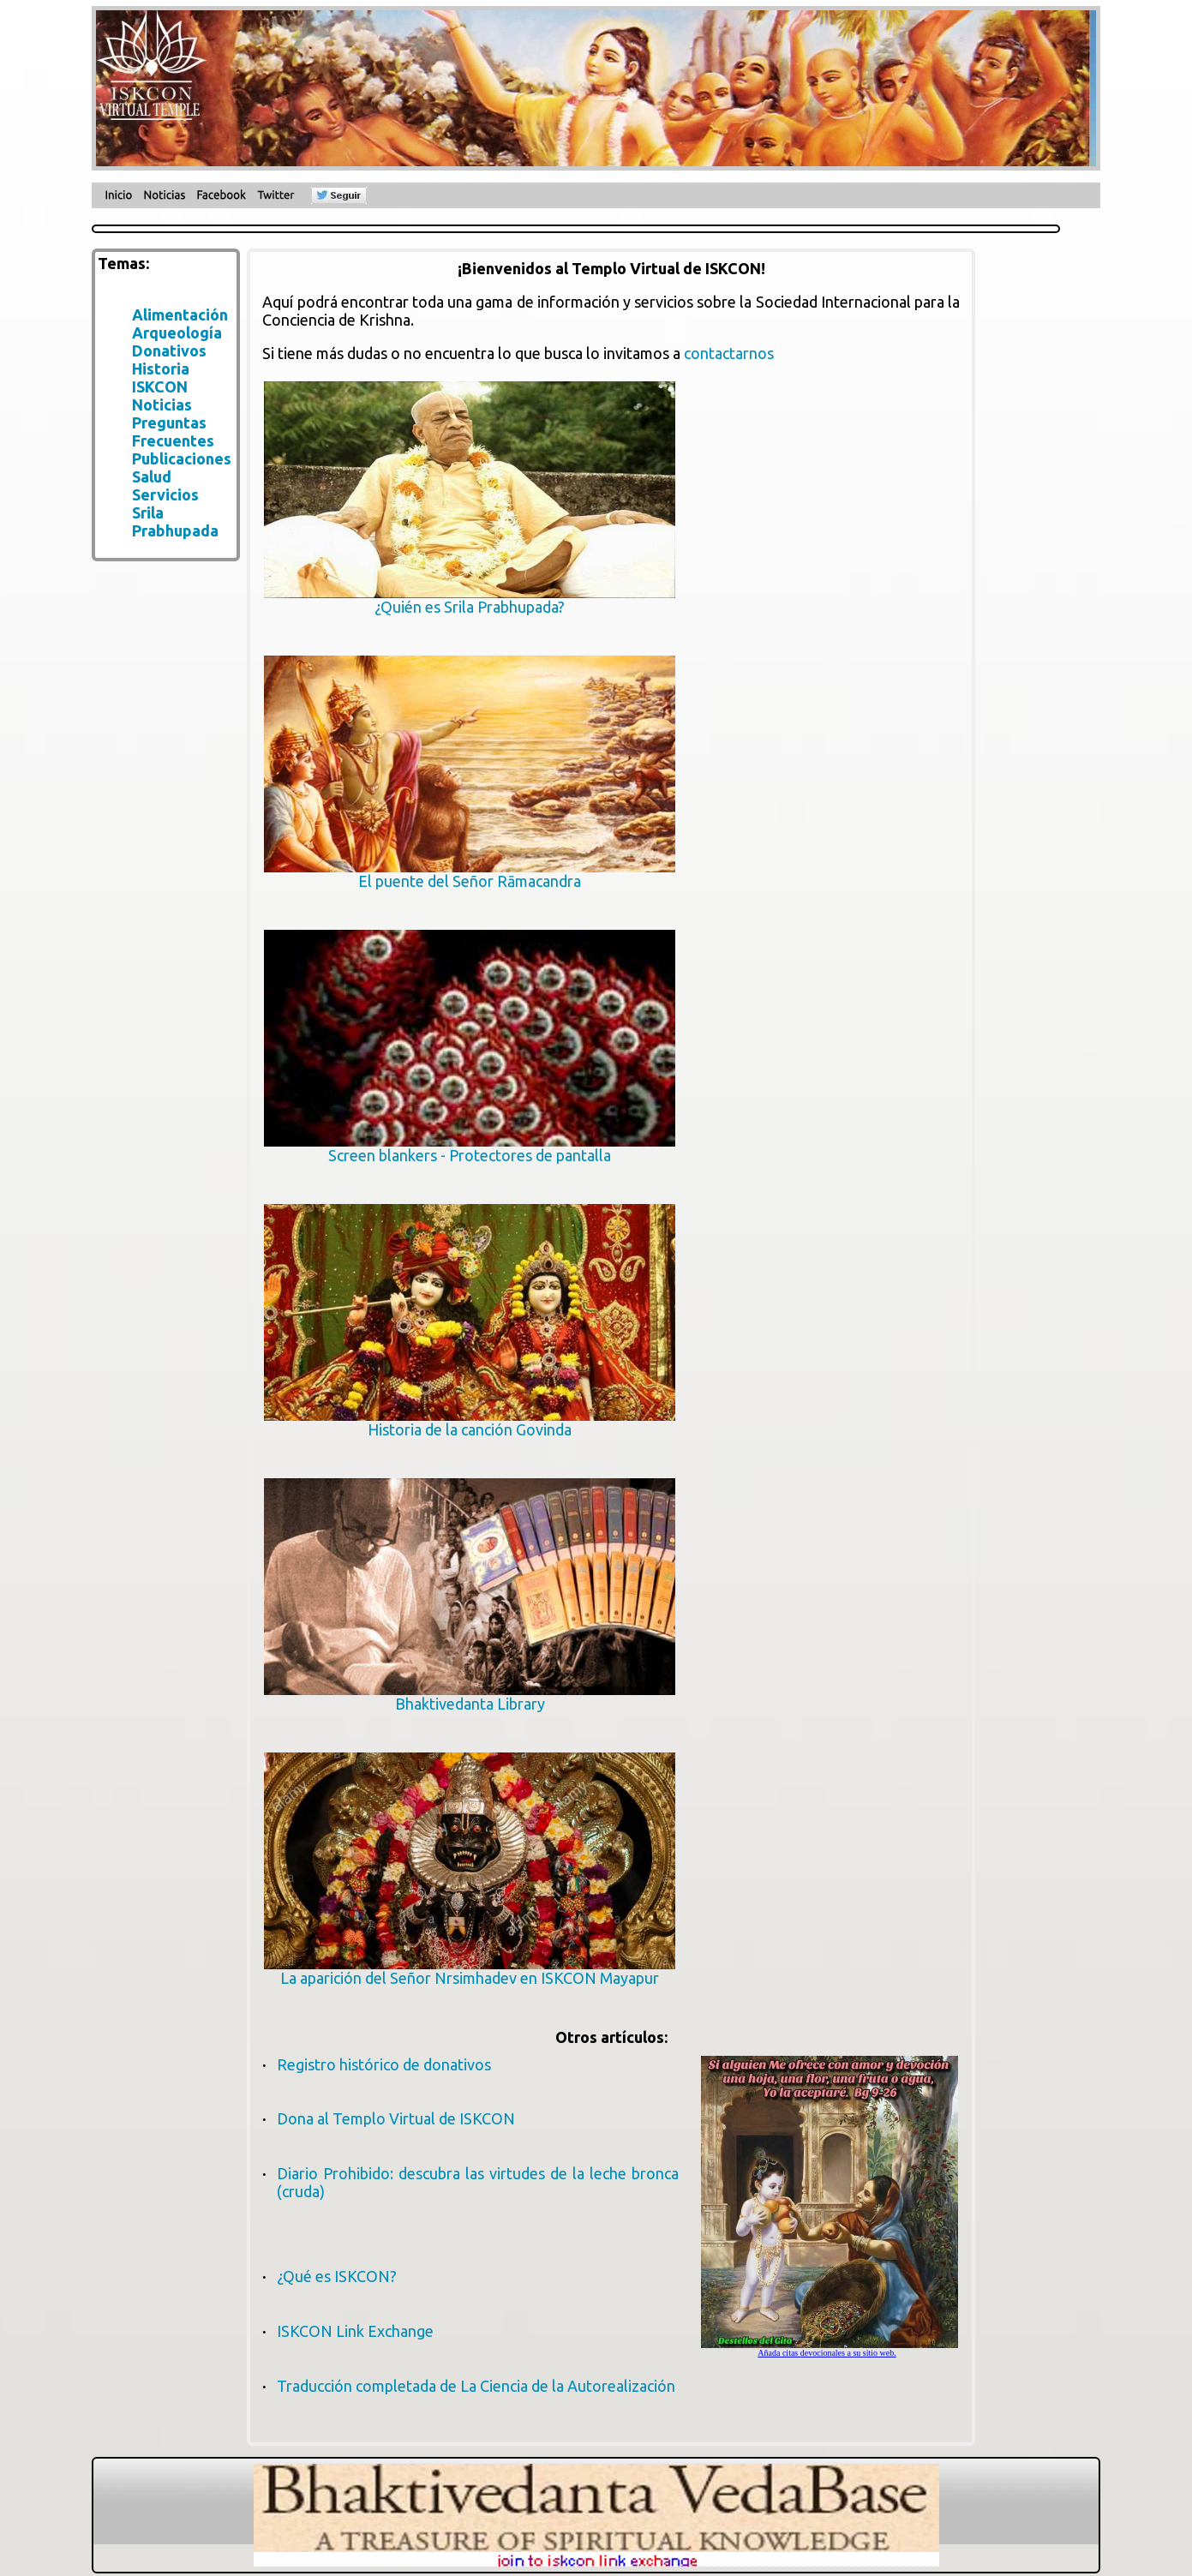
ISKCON (160, 386)
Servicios (165, 494)
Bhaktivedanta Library (469, 1696)
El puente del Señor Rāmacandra (469, 874)
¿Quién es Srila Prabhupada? (469, 599)
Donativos (169, 350)
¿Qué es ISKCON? (337, 2276)
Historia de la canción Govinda (469, 1422)
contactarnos (729, 353)
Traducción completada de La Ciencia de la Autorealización (476, 2385)
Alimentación (180, 314)
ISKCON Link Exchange (355, 2330)
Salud (151, 476)
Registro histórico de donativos (384, 2064)
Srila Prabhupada (175, 521)
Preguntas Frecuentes (173, 431)
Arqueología (177, 332)
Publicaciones (181, 458)
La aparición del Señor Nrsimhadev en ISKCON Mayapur (469, 1970)
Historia (160, 368)
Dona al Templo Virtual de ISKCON (396, 2118)
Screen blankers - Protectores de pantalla (469, 1148)
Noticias (162, 404)
